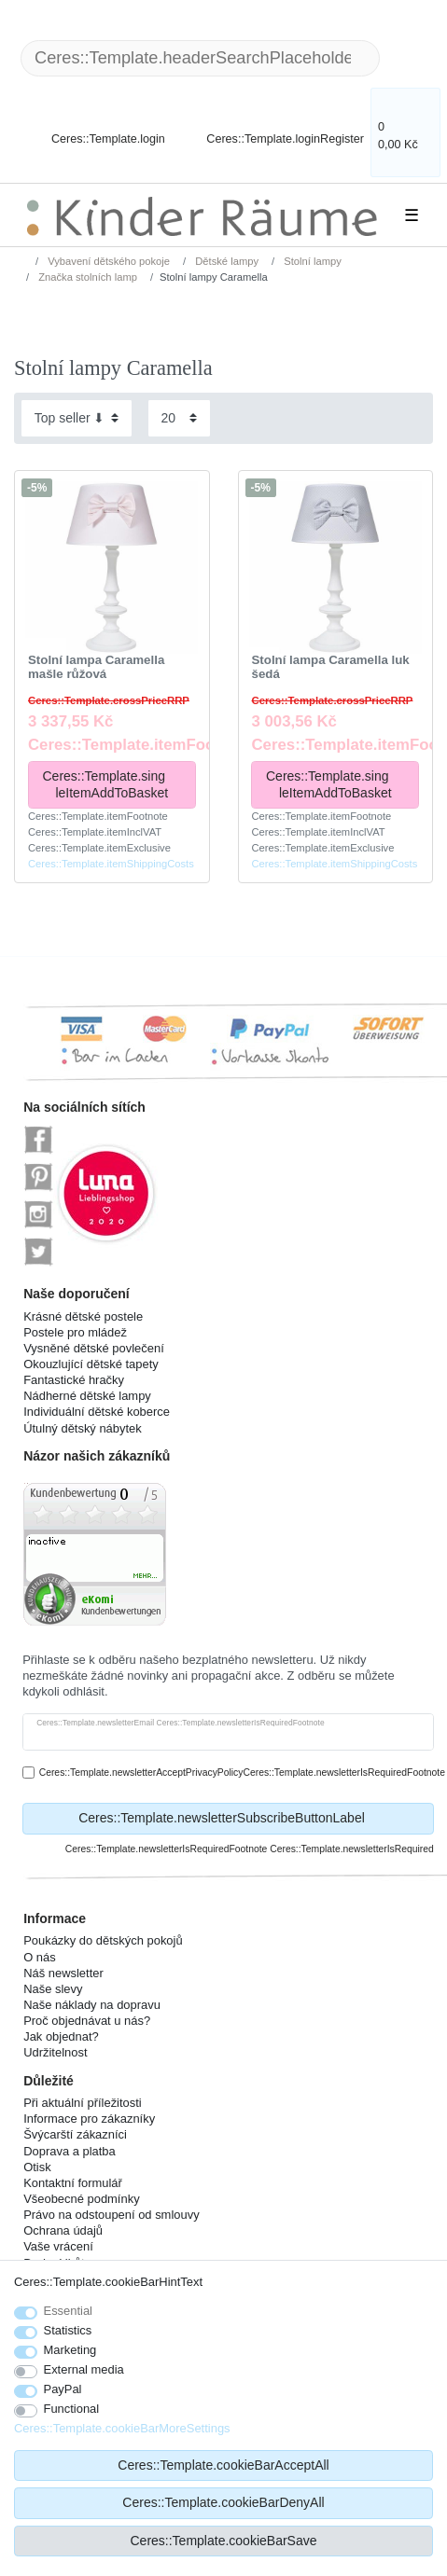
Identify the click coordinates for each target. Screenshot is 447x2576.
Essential (68, 2311)
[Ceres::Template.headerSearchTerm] (200, 58)
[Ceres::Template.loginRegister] (272, 128)
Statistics (68, 2330)
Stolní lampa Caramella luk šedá (330, 667)
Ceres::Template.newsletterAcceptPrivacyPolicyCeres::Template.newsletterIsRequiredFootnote (242, 1772)
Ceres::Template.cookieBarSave (224, 2540)
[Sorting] (76, 418)
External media (84, 2369)
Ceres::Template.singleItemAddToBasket (111, 784)
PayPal (63, 2389)
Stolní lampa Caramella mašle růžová (96, 667)
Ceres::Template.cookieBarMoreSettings (122, 2428)
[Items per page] (179, 418)
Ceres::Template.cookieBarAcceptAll (223, 2465)
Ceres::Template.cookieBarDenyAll (223, 2502)
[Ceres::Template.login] (92, 128)
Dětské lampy (225, 261)
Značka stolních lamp (86, 277)
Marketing (70, 2350)
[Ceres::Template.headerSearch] (410, 58)
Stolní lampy (311, 261)
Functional (72, 2409)
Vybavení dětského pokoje (107, 261)
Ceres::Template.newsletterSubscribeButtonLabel (249, 1818)
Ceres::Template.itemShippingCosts (111, 863)
